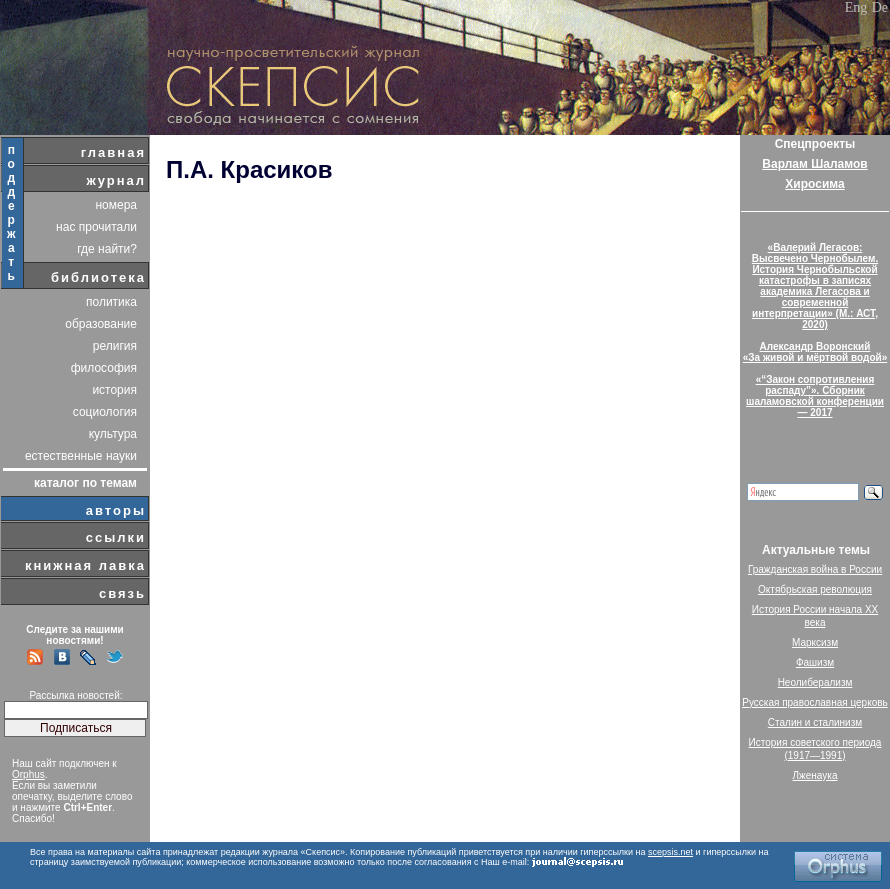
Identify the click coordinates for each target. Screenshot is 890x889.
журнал (116, 180)
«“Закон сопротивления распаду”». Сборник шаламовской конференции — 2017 (815, 396)
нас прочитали (96, 227)
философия (104, 368)
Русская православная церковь (815, 702)
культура (113, 434)
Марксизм (815, 642)
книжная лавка (85, 565)
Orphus (28, 774)
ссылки (116, 537)
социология (105, 412)
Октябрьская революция (815, 589)
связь (122, 593)
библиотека (98, 277)
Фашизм (815, 662)
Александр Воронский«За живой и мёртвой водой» (815, 352)
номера (116, 205)
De (880, 7)
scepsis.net (670, 852)
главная (113, 152)
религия (115, 346)
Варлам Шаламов (814, 164)
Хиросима (814, 184)
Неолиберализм (815, 682)
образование (101, 324)
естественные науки (81, 456)
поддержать (12, 213)
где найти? (107, 249)
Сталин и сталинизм (815, 722)
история (114, 390)
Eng (856, 7)
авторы (116, 510)
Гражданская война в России (815, 569)
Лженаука (815, 775)
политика (111, 302)
